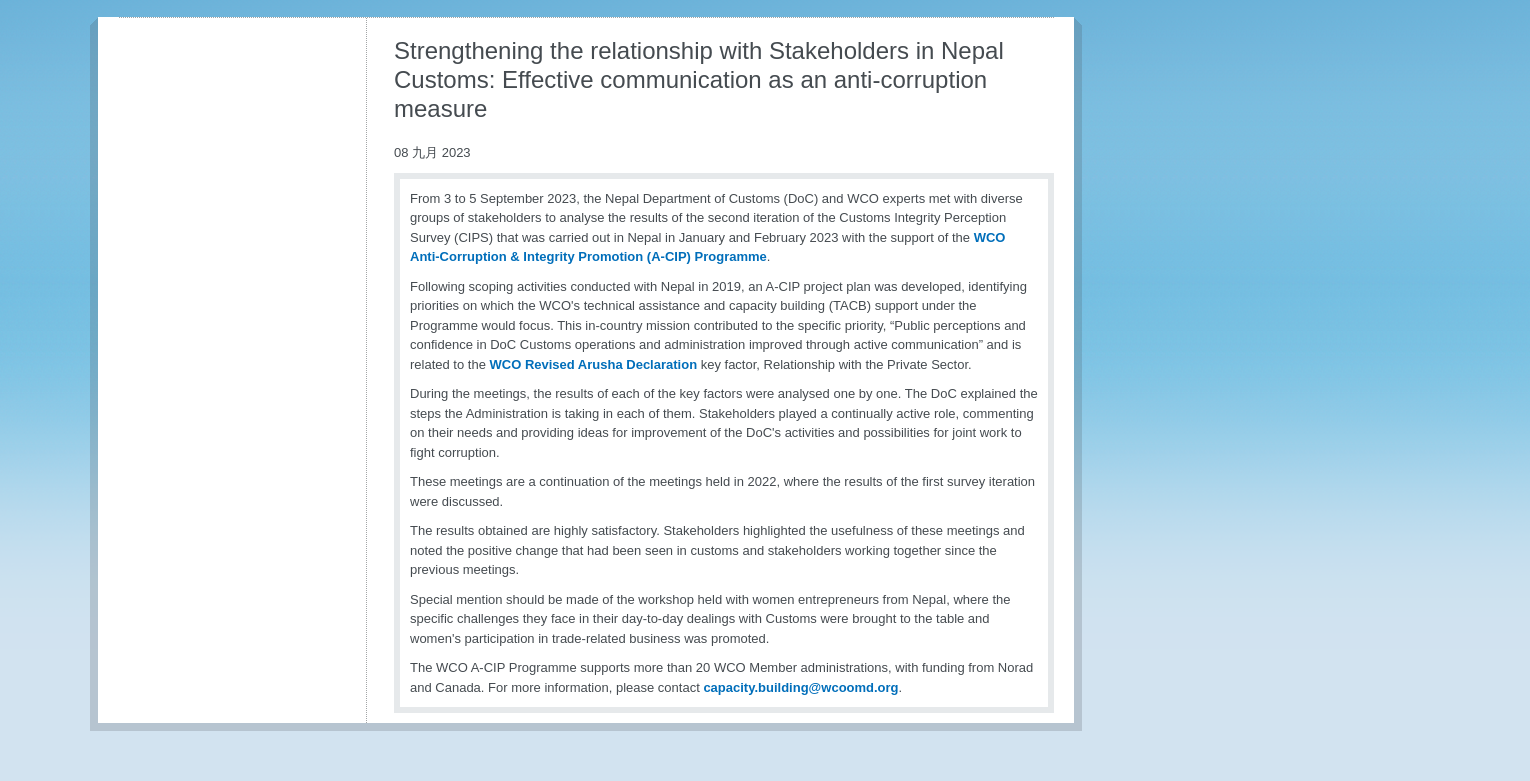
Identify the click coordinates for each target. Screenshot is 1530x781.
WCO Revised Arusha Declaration (594, 364)
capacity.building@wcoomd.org (800, 687)
